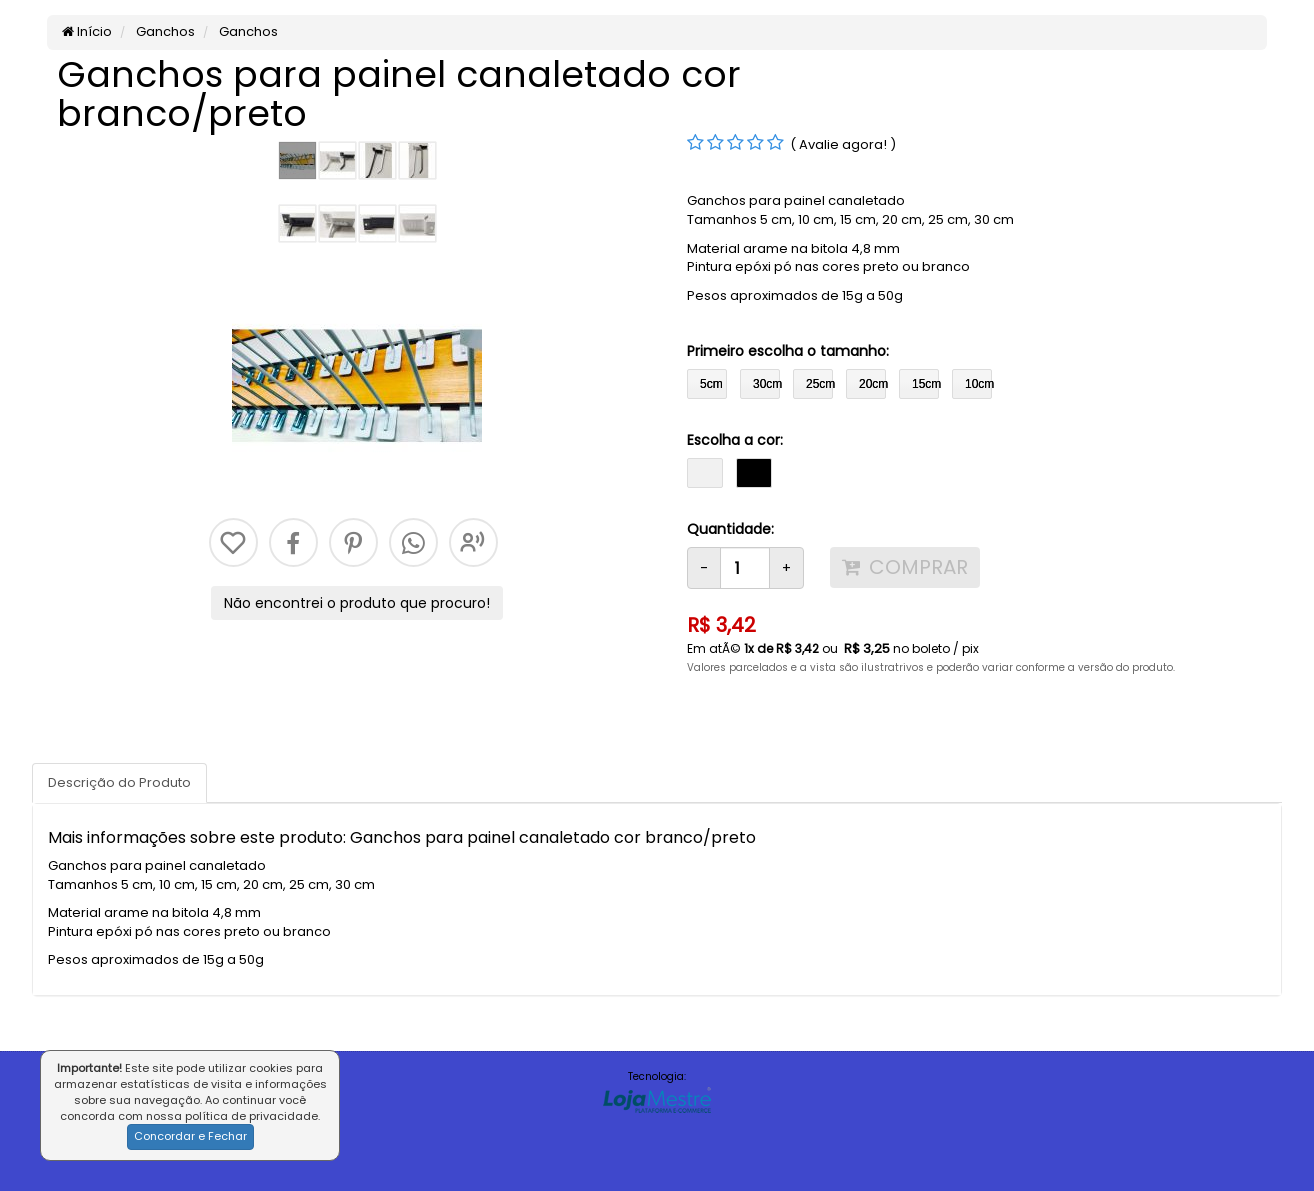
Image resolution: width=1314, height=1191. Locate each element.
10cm (978, 384)
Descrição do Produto (119, 782)
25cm (819, 384)
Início (87, 31)
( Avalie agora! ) (843, 144)
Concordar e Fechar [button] (190, 1136)
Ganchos (164, 31)
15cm (925, 384)
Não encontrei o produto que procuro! (357, 603)
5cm (711, 384)
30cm (766, 384)
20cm (872, 384)
